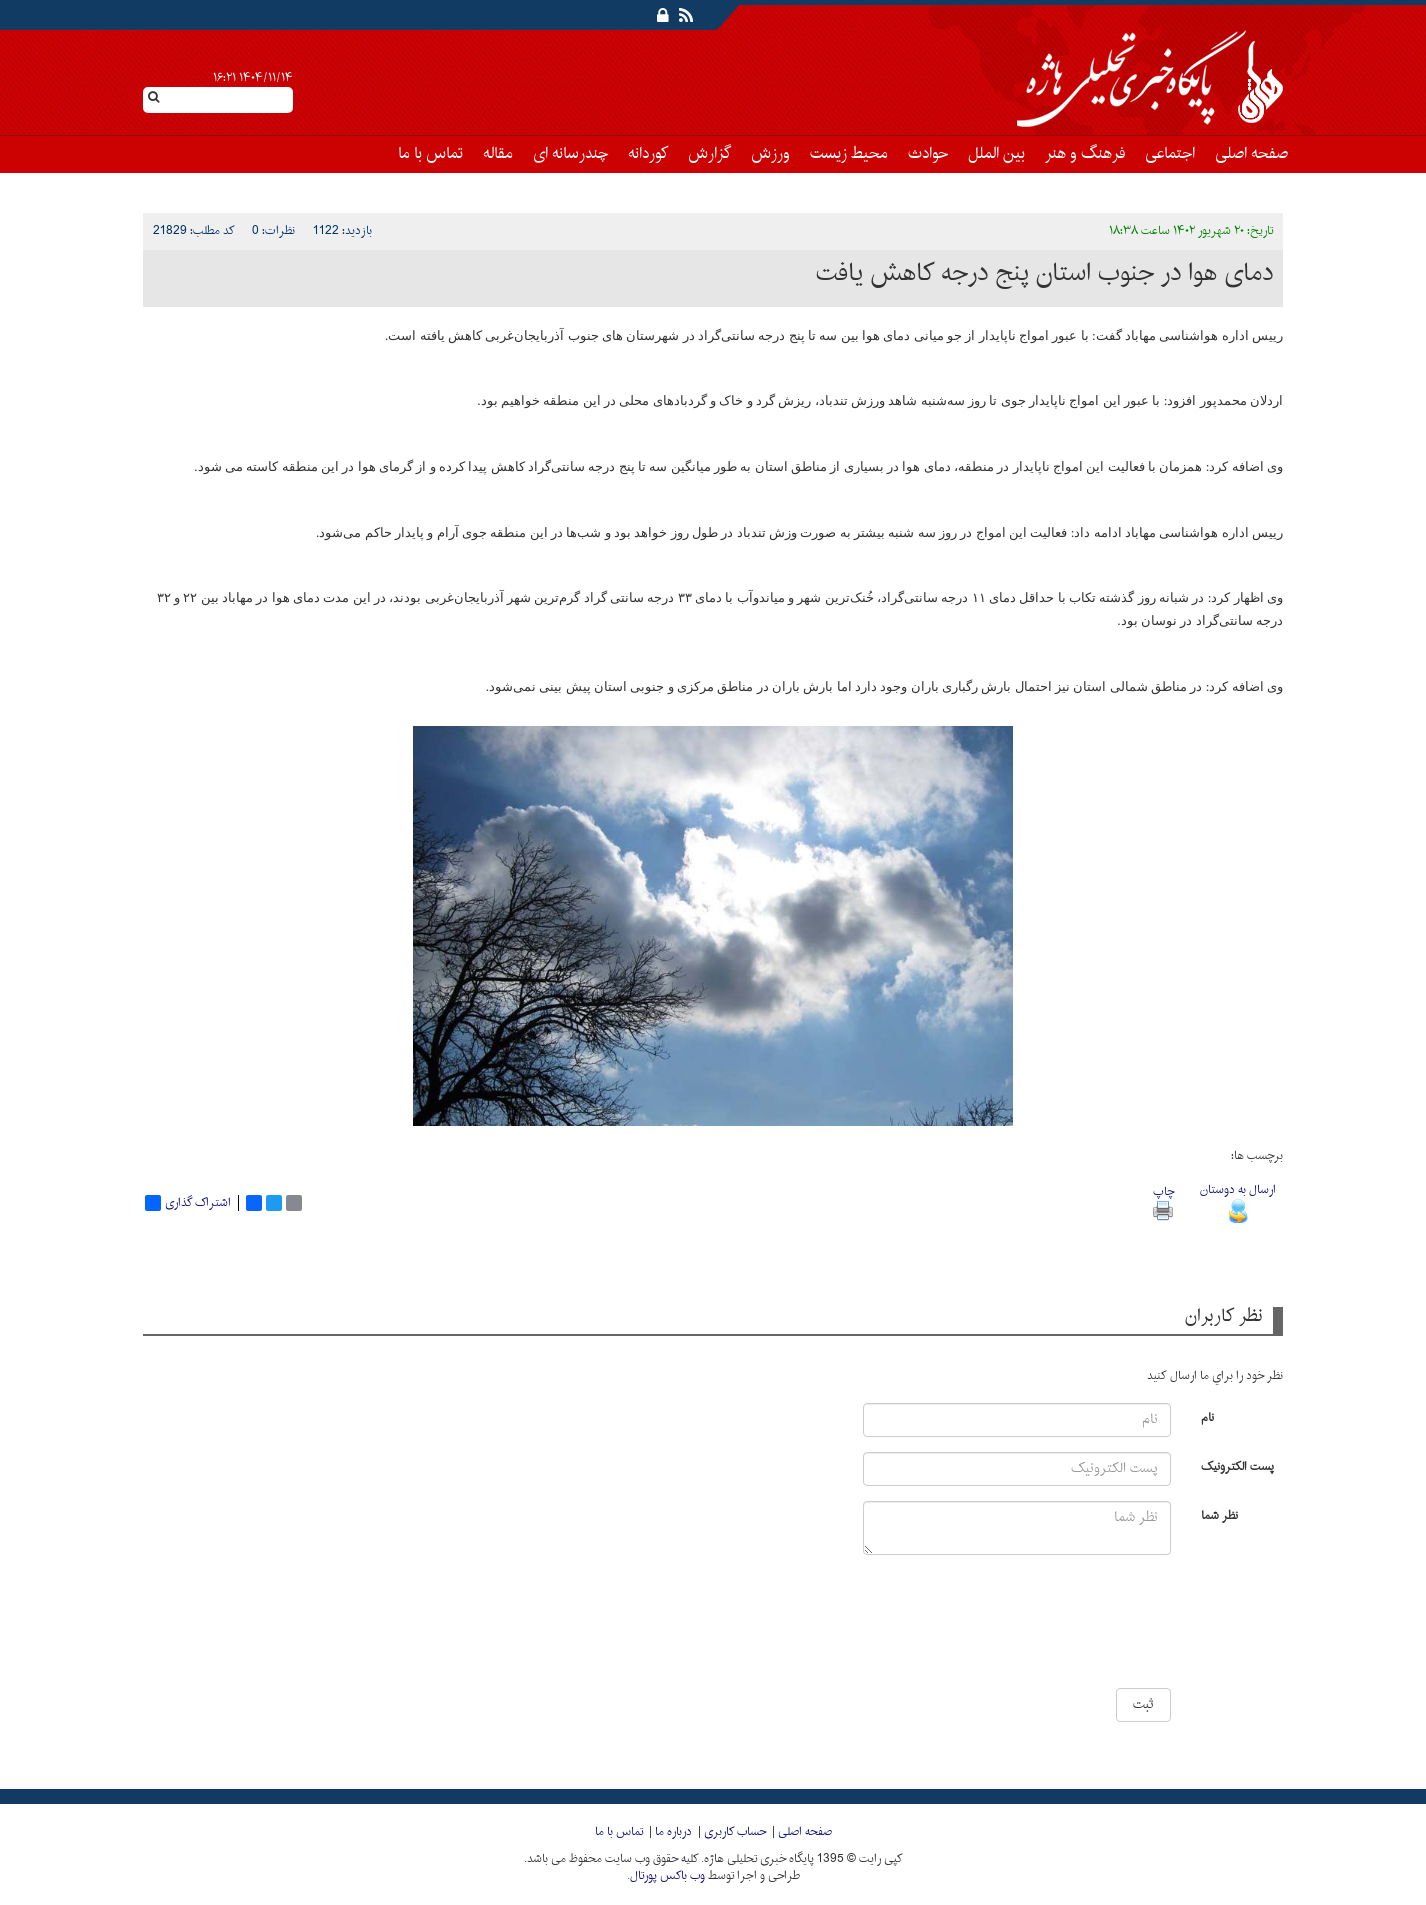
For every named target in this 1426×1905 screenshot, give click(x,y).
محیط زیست (849, 154)
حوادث (928, 154)
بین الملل (996, 154)
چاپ (1163, 1200)
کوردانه (648, 154)
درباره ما (673, 1832)
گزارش (709, 154)
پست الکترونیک (1237, 1465)
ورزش (770, 154)
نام (1207, 1416)
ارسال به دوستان (1238, 1200)
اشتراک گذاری (188, 1203)
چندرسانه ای (570, 154)
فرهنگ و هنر (1085, 154)
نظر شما (1219, 1514)
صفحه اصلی (1251, 154)
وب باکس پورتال (667, 1876)
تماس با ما (430, 154)
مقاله (498, 154)
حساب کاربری (735, 1832)
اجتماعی (1170, 154)
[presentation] (1111, 1629)
